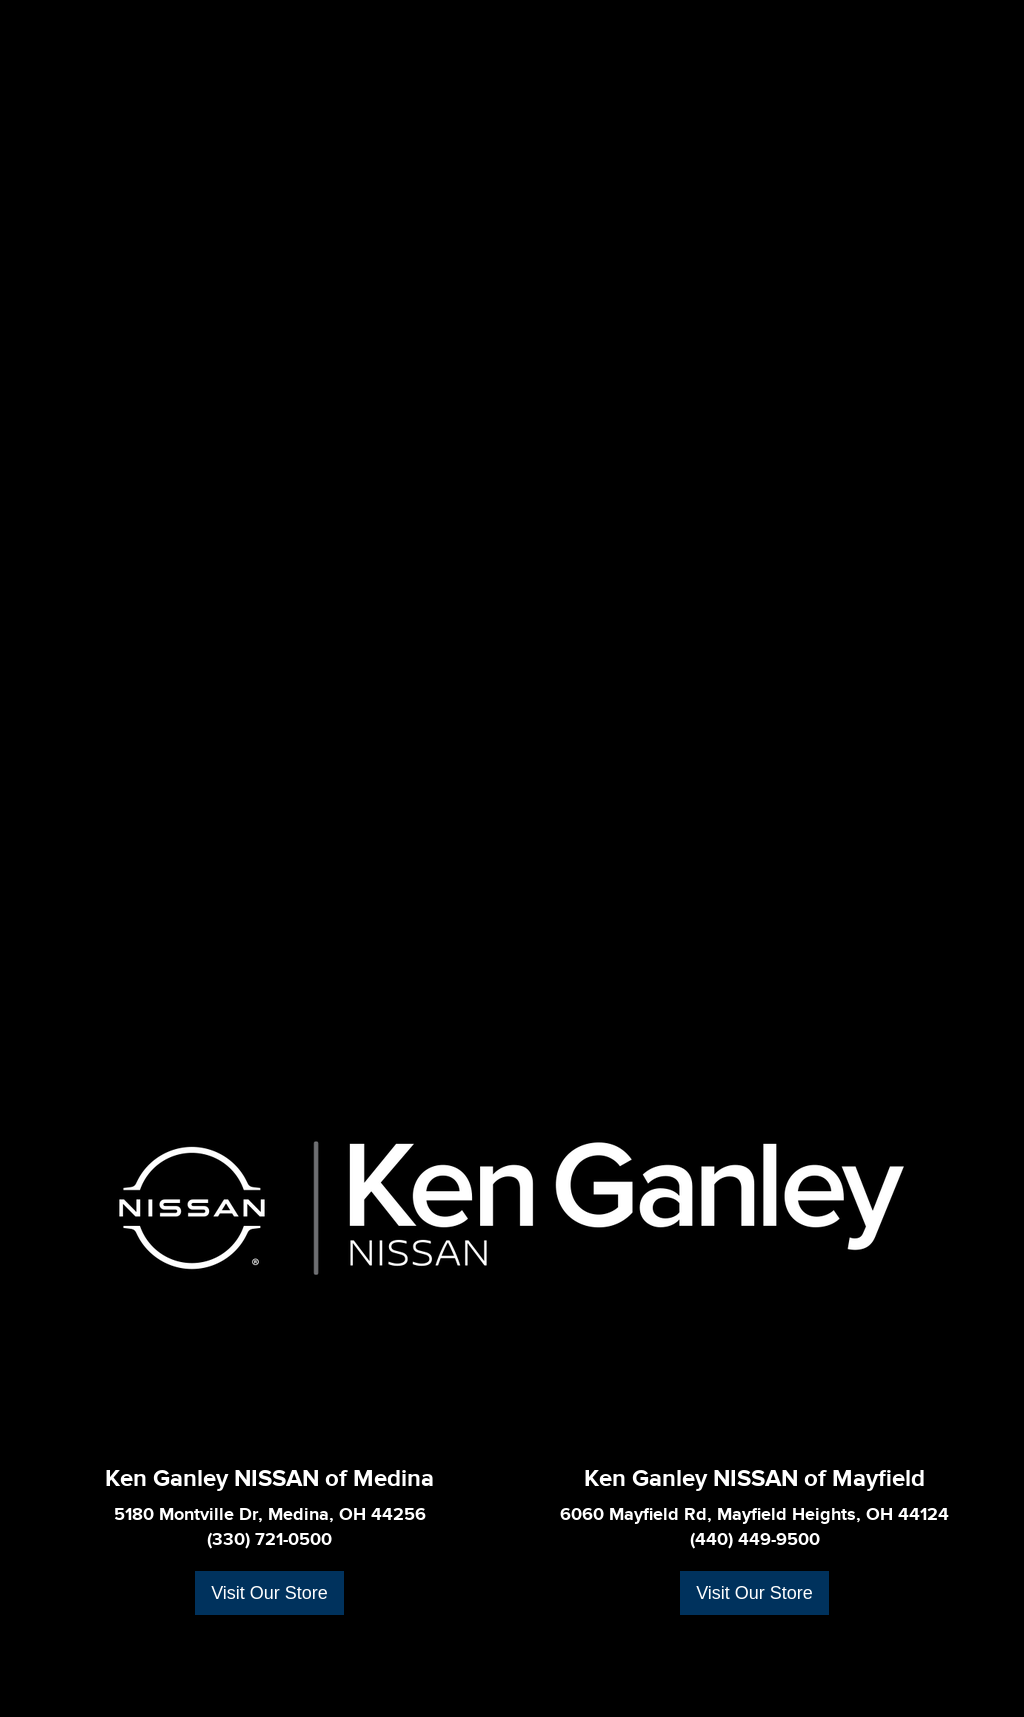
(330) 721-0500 (269, 1540)
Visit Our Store (269, 1593)
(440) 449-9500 (755, 1540)
